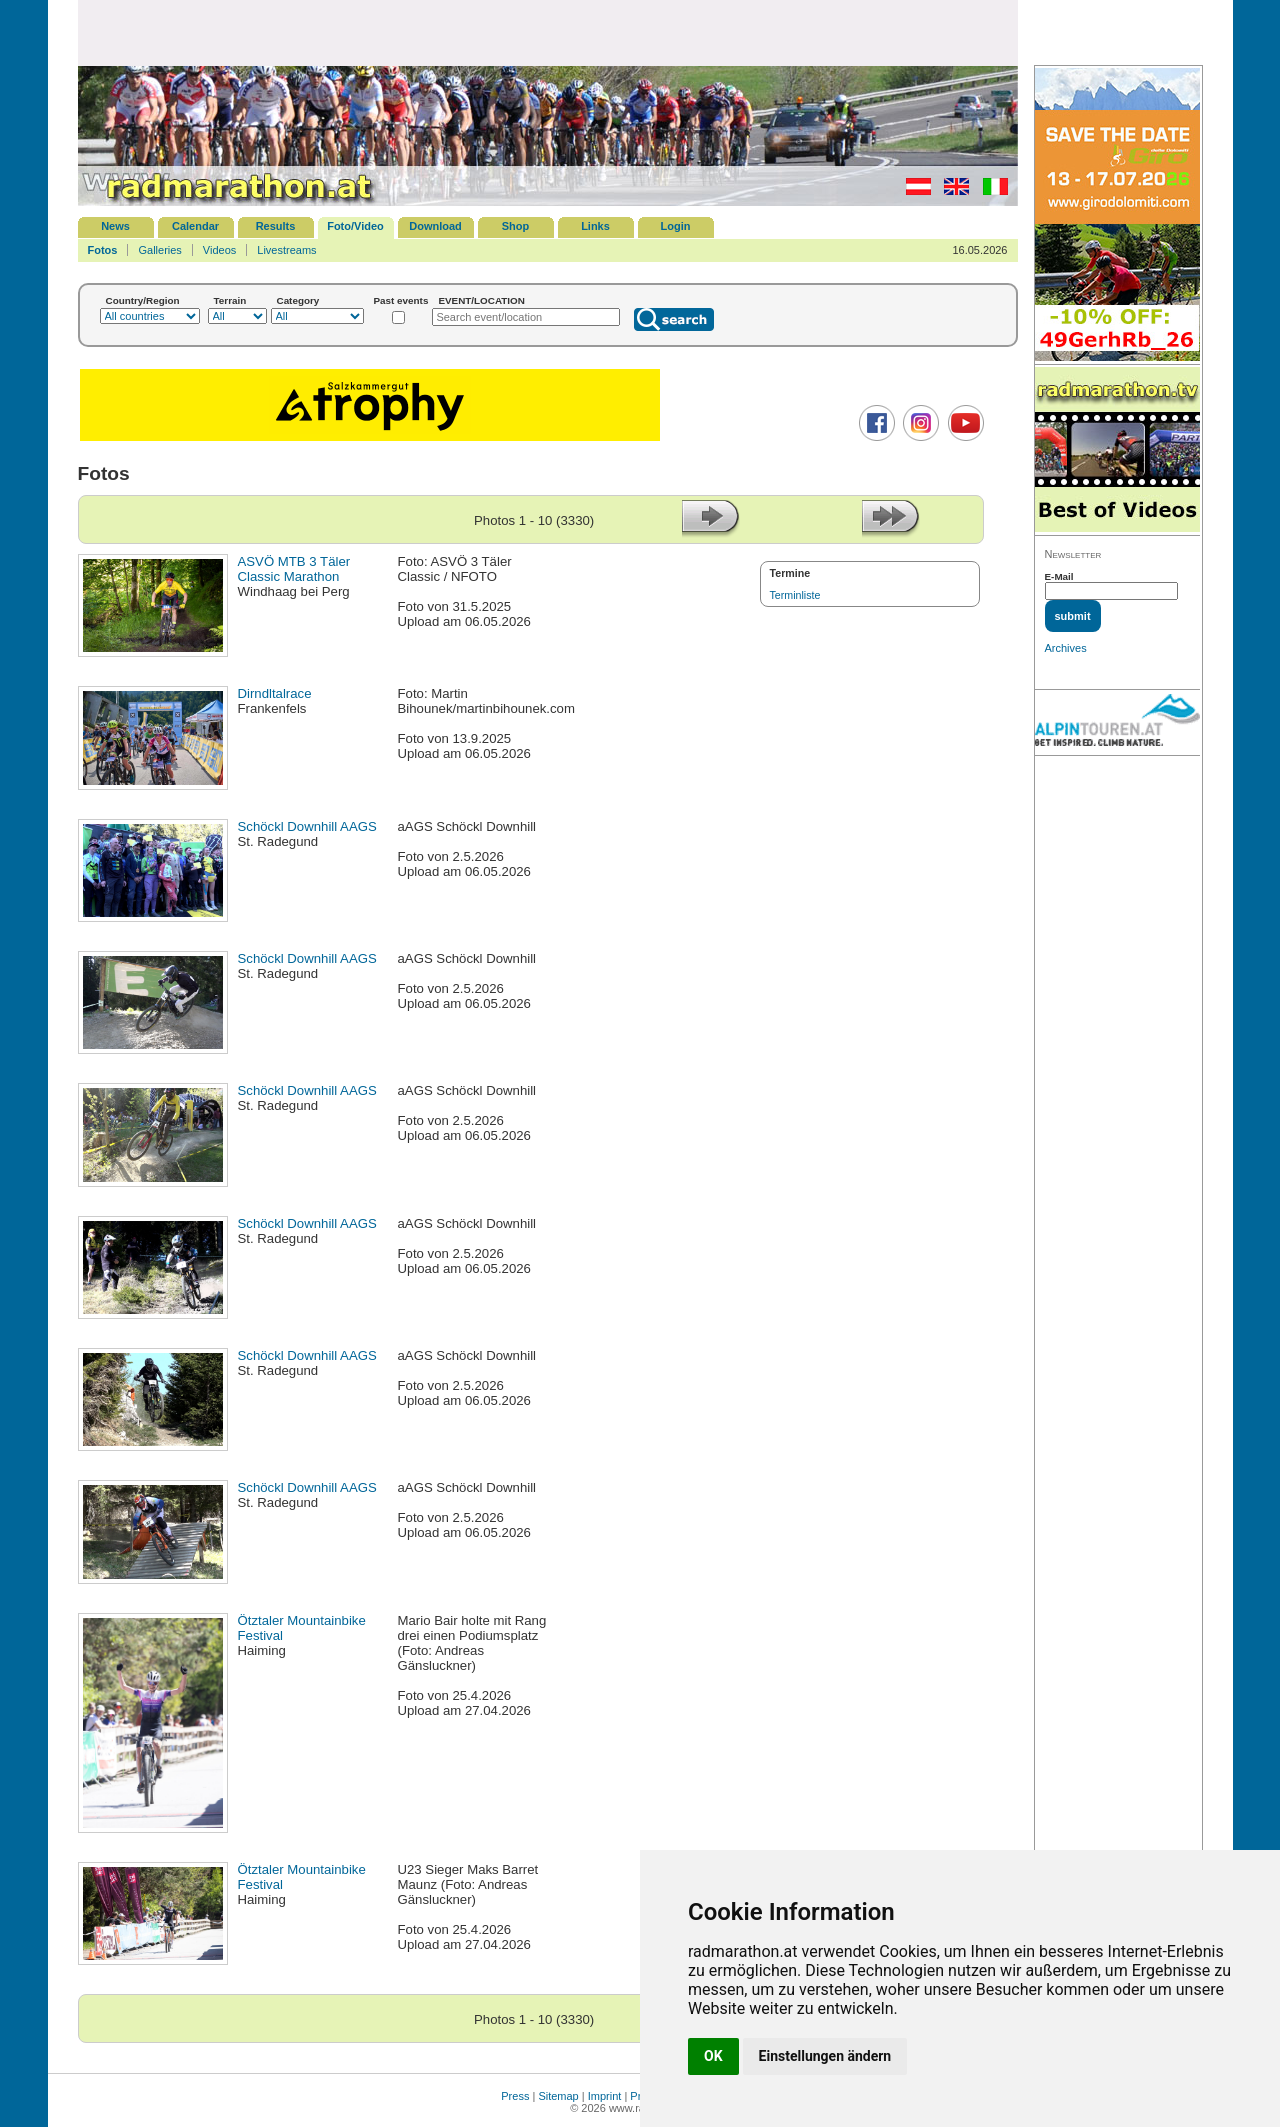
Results (276, 226)
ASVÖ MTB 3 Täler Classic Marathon (294, 569)
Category (298, 300)
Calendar (195, 226)
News (115, 226)
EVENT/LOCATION (481, 300)
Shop (516, 226)
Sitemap (558, 2096)
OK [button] (713, 2056)
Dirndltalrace (275, 693)
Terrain (230, 300)
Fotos (103, 250)
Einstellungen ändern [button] (825, 2056)
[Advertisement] (548, 32)
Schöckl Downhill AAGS (307, 826)
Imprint (605, 2096)
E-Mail (1059, 576)
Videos (219, 250)
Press (515, 2096)
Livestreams (286, 250)
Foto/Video (355, 226)
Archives (1066, 648)
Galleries (159, 250)
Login (676, 226)
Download (435, 226)
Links (595, 226)
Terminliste (795, 595)
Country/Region (143, 300)
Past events (401, 300)
